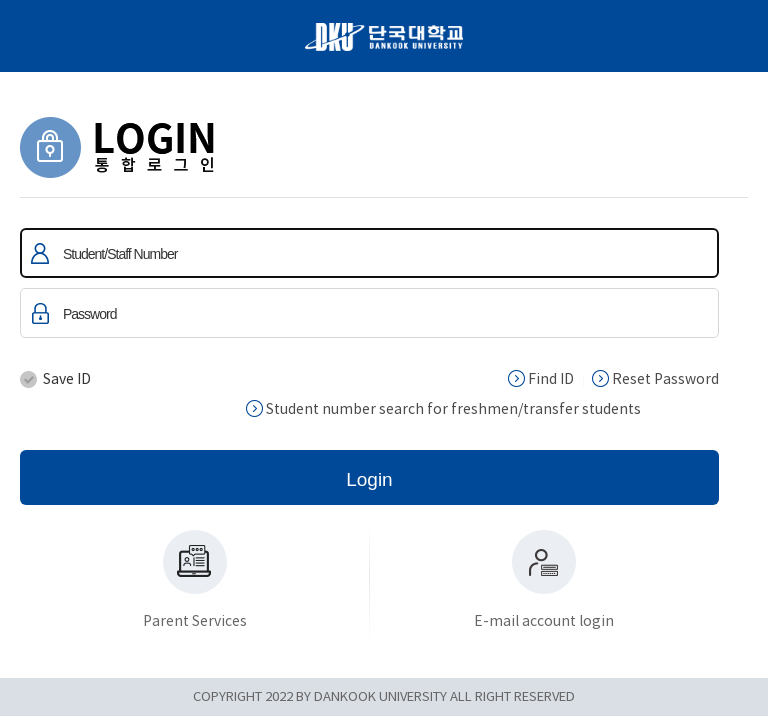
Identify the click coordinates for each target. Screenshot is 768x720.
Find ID (541, 379)
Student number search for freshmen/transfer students (443, 409)
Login (369, 479)
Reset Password (655, 379)
